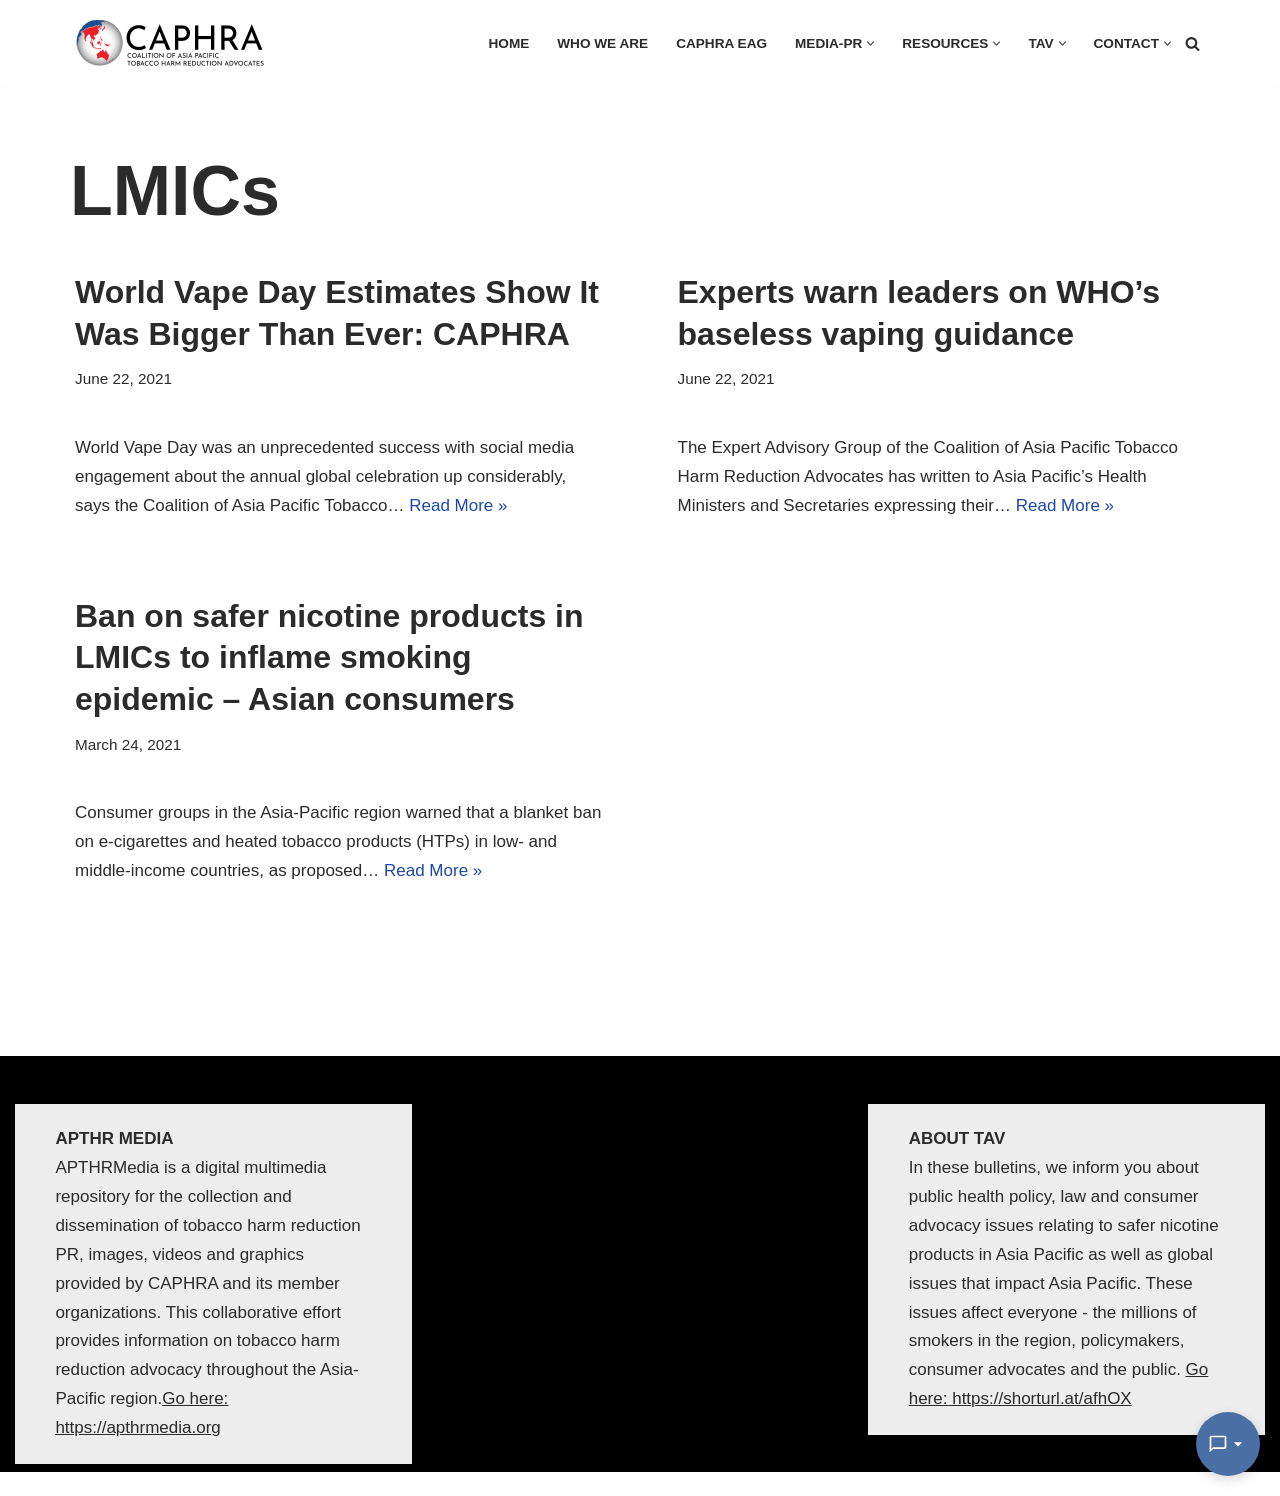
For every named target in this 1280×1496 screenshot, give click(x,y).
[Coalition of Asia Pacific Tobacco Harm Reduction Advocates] (175, 43)
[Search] (1192, 43)
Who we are (602, 43)
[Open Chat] (1228, 1444)
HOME (509, 43)
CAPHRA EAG (721, 43)
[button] (870, 43)
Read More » (458, 505)
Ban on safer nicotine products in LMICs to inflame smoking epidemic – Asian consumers (329, 657)
